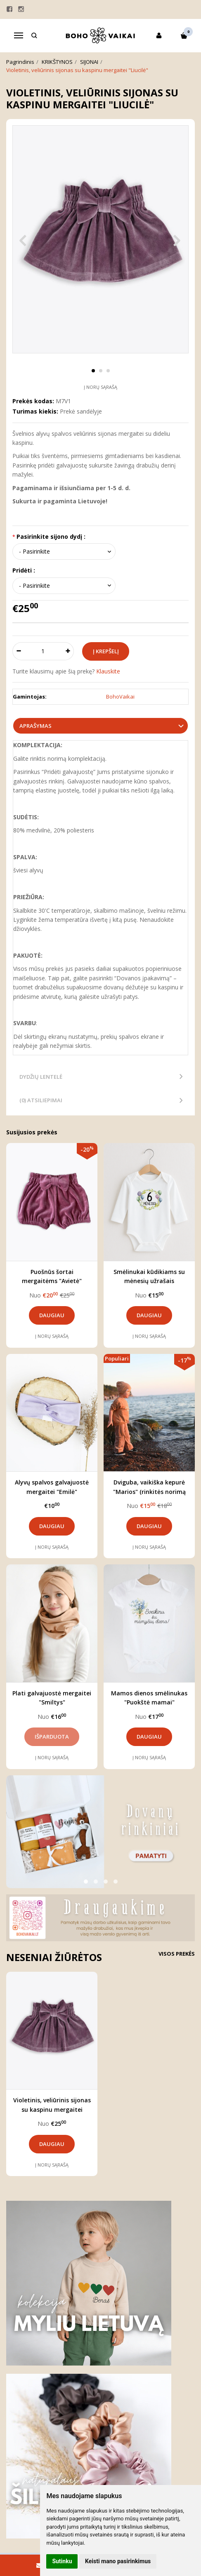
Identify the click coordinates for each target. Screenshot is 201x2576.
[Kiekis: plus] (68, 651)
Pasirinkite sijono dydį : (51, 536)
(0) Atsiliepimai (40, 1100)
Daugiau (51, 1315)
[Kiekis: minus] (18, 651)
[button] (86, 1881)
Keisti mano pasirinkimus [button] (118, 2561)
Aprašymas (35, 725)
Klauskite (108, 671)
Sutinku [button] (62, 2561)
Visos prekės (176, 1953)
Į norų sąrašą (100, 387)
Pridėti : (23, 570)
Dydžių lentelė (40, 1076)
